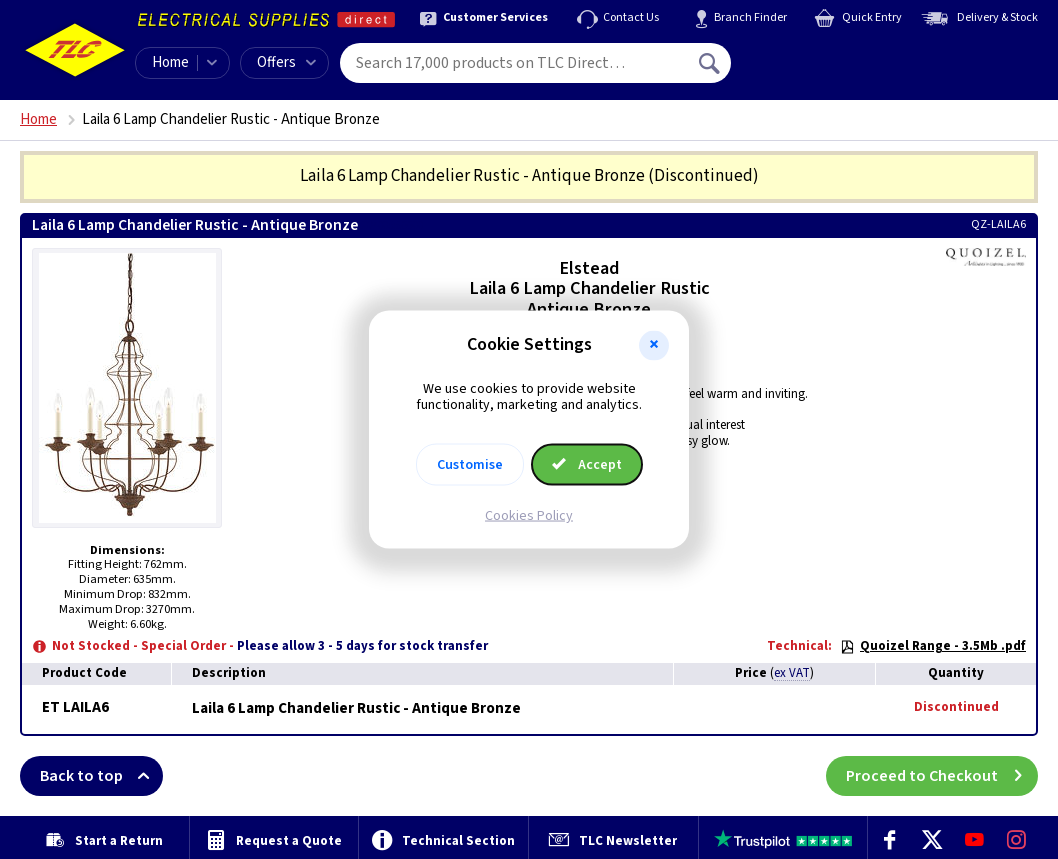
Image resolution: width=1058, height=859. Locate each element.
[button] (654, 345)
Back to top (101, 776)
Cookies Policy (529, 516)
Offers (286, 62)
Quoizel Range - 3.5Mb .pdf (933, 646)
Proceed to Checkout (942, 776)
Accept (587, 465)
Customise (470, 465)
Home (170, 62)
